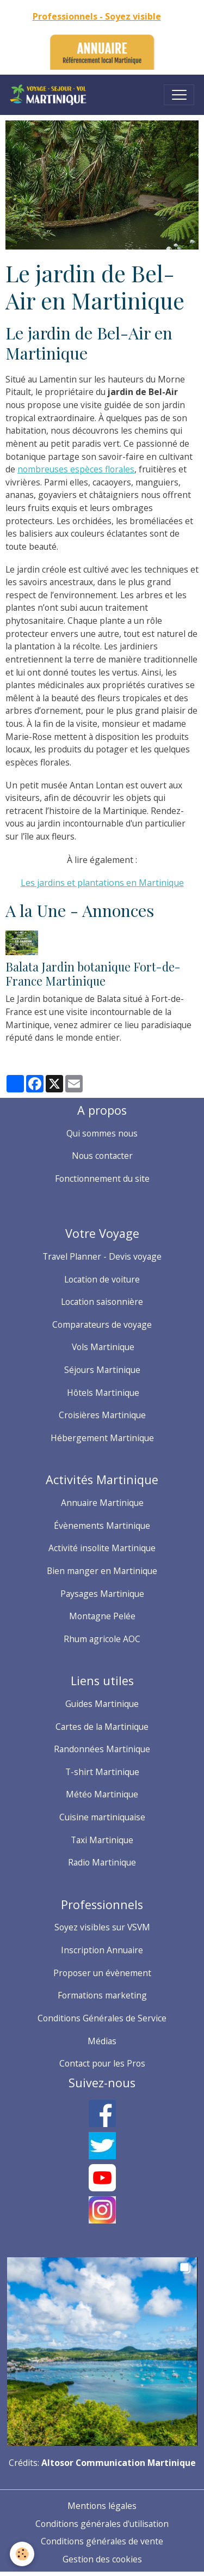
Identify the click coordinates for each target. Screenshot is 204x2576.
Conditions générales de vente (102, 2541)
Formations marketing (102, 1995)
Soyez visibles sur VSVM (102, 1927)
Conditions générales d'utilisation (102, 2524)
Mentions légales (102, 2506)
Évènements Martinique (102, 1526)
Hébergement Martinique (102, 1438)
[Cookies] (22, 2554)
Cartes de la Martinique (102, 1727)
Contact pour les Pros (102, 2063)
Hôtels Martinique (102, 1393)
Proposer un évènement (102, 1973)
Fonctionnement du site (102, 1178)
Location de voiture (102, 1279)
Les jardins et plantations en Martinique (102, 883)
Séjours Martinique (102, 1370)
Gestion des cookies (102, 2559)
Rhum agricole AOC (102, 1639)
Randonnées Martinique (102, 1749)
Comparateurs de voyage (102, 1324)
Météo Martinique (102, 1794)
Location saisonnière (102, 1302)
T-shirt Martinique (102, 1772)
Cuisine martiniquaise (102, 1817)
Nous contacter (102, 1156)
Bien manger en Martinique (102, 1571)
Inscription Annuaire (102, 1950)
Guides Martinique (102, 1704)
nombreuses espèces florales (75, 469)
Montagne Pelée (102, 1616)
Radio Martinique (102, 1862)
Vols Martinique (102, 1347)
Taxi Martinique (102, 1840)
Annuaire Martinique (102, 1503)
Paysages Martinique (102, 1594)
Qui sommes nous (102, 1133)
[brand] (50, 94)
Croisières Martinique (102, 1415)
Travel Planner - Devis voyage (102, 1256)
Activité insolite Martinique (102, 1548)
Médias (102, 2041)
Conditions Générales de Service (102, 2018)
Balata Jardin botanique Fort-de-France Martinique (93, 973)
